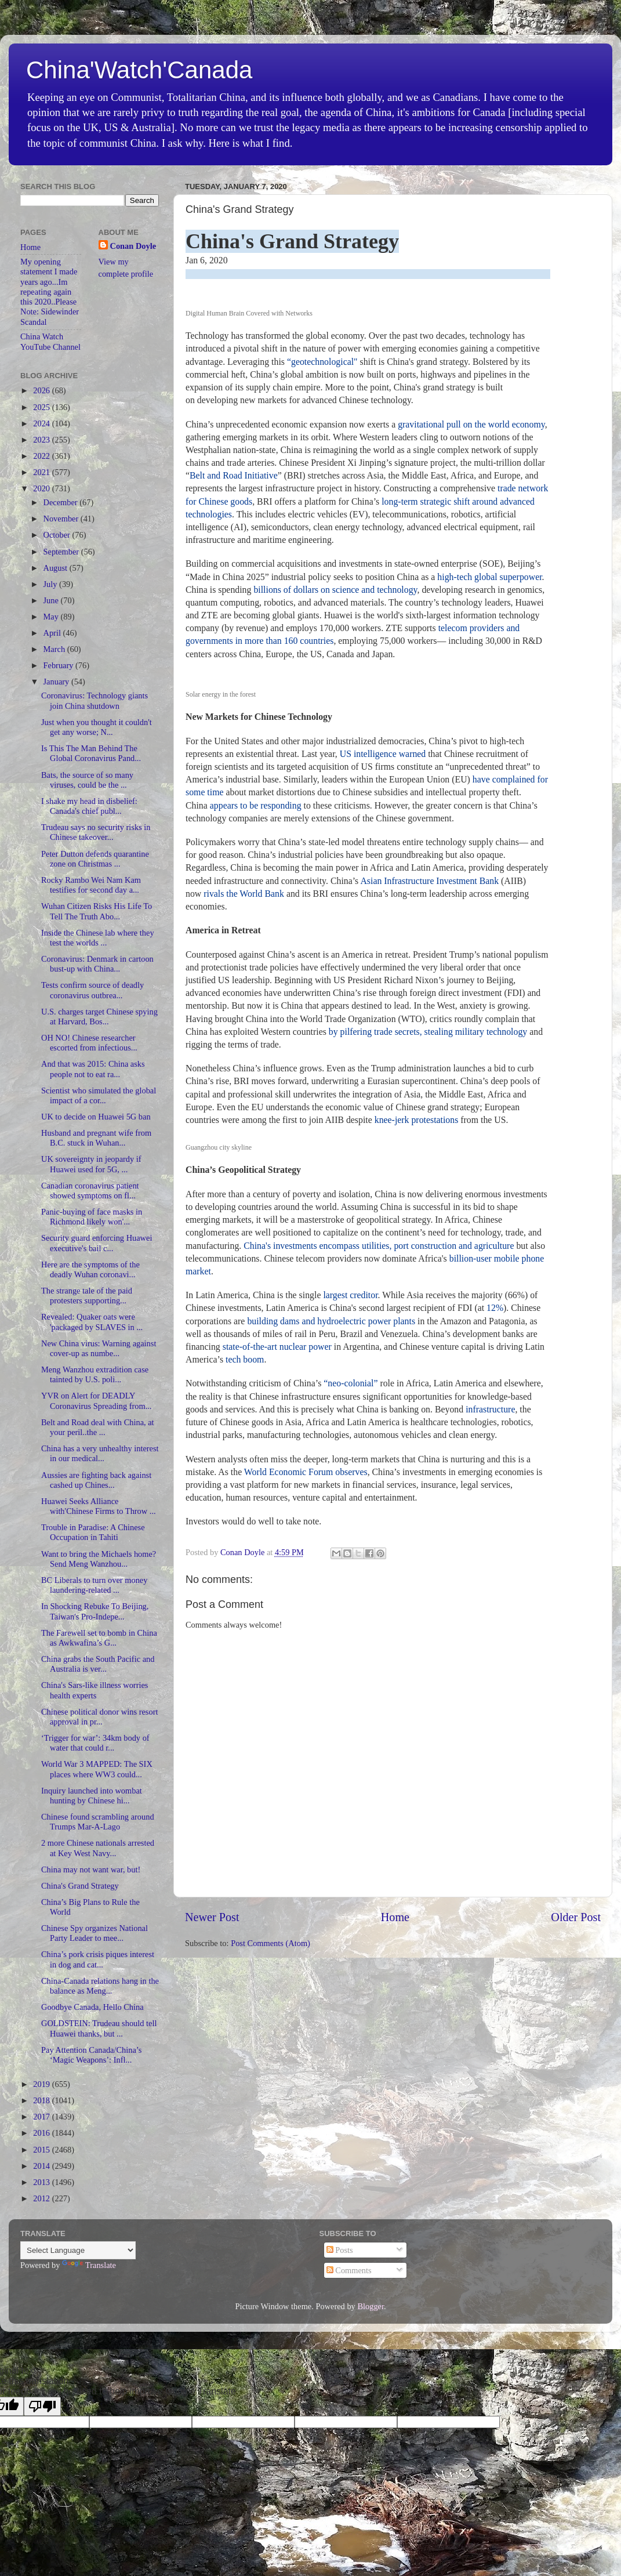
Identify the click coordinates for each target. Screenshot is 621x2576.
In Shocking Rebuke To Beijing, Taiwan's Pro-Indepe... (94, 1611)
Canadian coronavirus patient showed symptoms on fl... (90, 1190)
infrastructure (490, 1409)
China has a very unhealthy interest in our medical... (100, 1453)
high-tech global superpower (489, 577)
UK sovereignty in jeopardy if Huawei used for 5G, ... (91, 1163)
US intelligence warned (383, 754)
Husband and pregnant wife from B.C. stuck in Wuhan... (96, 1137)
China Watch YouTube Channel (50, 341)
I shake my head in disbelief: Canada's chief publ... (89, 806)
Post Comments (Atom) (270, 1943)
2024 (42, 423)
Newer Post (212, 1917)
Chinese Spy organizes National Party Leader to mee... (94, 1933)
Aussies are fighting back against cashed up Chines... (96, 1480)
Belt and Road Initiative (234, 475)
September (62, 551)
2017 (42, 2116)
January (57, 681)
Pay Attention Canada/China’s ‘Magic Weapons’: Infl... (91, 2054)
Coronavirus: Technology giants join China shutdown (94, 700)
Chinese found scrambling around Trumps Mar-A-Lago (97, 1821)
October (57, 534)
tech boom (245, 1359)
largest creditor (350, 1295)
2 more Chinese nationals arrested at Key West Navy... (97, 1847)
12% (493, 1308)
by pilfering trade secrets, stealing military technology (428, 1032)
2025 (42, 407)
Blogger (370, 2306)
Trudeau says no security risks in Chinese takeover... (96, 832)
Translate (89, 2265)
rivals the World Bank (244, 893)
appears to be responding (256, 805)
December (61, 502)
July (51, 584)
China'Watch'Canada (139, 70)
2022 (42, 456)
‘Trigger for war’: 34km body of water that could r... (95, 1742)
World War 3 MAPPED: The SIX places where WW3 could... (96, 1768)
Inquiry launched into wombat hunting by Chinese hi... (91, 1795)
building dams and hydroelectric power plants (331, 1321)
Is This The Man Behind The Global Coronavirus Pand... (91, 753)
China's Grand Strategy (80, 1885)
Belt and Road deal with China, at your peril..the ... (97, 1427)
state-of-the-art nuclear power (277, 1347)
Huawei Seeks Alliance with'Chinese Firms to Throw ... (98, 1506)
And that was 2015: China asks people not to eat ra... (93, 1068)
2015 (42, 2149)
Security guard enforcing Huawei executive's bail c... (96, 1242)
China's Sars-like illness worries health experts (94, 1690)
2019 (42, 2084)
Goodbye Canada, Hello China (92, 2007)
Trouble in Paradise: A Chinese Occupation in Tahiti (93, 1532)
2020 (42, 488)
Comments (349, 2270)
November (62, 518)
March (55, 649)
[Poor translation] (42, 2406)
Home (395, 1917)
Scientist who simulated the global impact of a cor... (98, 1095)
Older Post (576, 1917)
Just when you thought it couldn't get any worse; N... (96, 727)
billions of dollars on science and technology (335, 590)
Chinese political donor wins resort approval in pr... (99, 1716)
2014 (42, 2166)
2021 (42, 472)
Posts (339, 2250)
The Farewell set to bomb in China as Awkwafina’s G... (99, 1637)
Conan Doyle (133, 246)
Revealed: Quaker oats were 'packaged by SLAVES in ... (92, 1321)
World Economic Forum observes (306, 1472)
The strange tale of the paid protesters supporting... (86, 1295)
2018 (42, 2100)
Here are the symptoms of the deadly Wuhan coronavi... (90, 1269)
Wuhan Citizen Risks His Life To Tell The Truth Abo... (96, 911)
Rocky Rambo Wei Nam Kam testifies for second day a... (91, 884)
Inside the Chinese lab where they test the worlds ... (97, 937)
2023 (42, 439)
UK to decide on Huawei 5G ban (96, 1116)
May (52, 616)
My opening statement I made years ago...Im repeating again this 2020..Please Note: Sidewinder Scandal (49, 292)
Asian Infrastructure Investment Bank (429, 881)
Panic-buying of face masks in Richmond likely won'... (91, 1216)
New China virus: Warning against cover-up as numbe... (98, 1348)
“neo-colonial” (350, 1383)
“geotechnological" (322, 362)
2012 (42, 2198)
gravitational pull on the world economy (471, 424)
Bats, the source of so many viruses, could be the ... (87, 779)
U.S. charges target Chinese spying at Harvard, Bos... (99, 1016)
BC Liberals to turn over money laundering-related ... (94, 1585)
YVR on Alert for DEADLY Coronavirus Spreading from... (96, 1400)
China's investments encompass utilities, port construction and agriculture (379, 1246)
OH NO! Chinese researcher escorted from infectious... (89, 1042)
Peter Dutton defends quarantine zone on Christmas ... (95, 858)
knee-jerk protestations (417, 1120)
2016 (42, 2132)
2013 (42, 2182)
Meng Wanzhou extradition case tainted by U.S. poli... (94, 1374)
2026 (42, 390)
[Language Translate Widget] (78, 2250)
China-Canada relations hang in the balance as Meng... (100, 1985)
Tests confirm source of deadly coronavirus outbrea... (92, 989)
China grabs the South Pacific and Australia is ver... (97, 1663)
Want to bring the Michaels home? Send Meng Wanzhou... (98, 1558)
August (56, 568)
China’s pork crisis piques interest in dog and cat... (97, 1959)
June (52, 600)
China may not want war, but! (90, 1869)
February (59, 665)
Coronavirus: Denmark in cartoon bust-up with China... (97, 963)
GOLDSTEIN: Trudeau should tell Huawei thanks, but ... (99, 2028)
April (53, 632)
